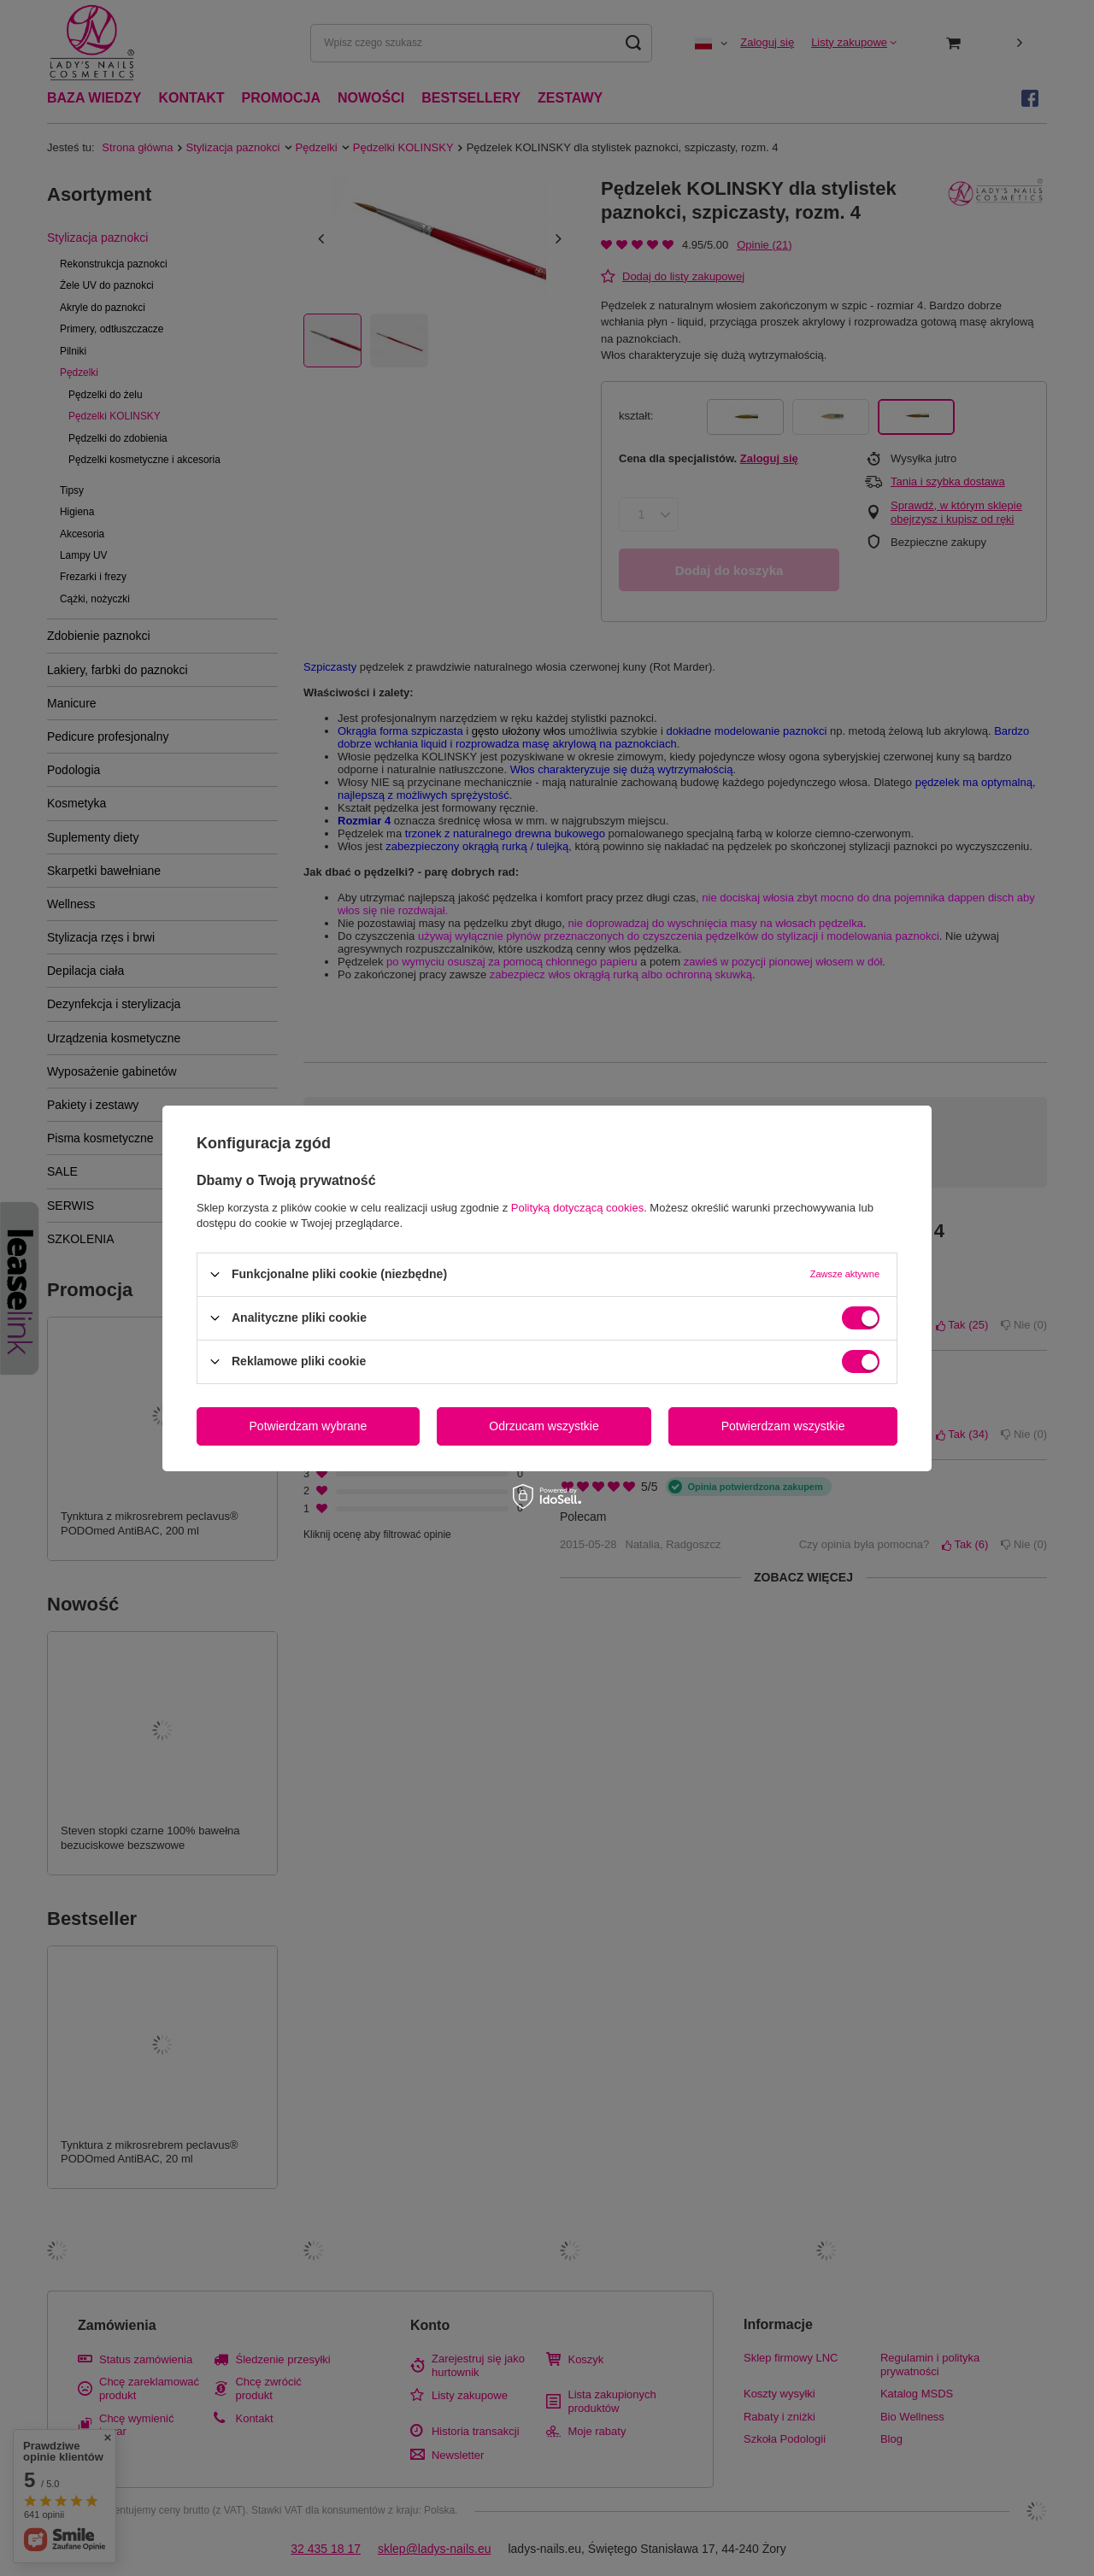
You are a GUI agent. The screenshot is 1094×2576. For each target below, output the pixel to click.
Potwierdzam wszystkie (783, 1426)
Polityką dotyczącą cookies (577, 1206)
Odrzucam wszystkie (543, 1426)
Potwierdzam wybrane (309, 1426)
